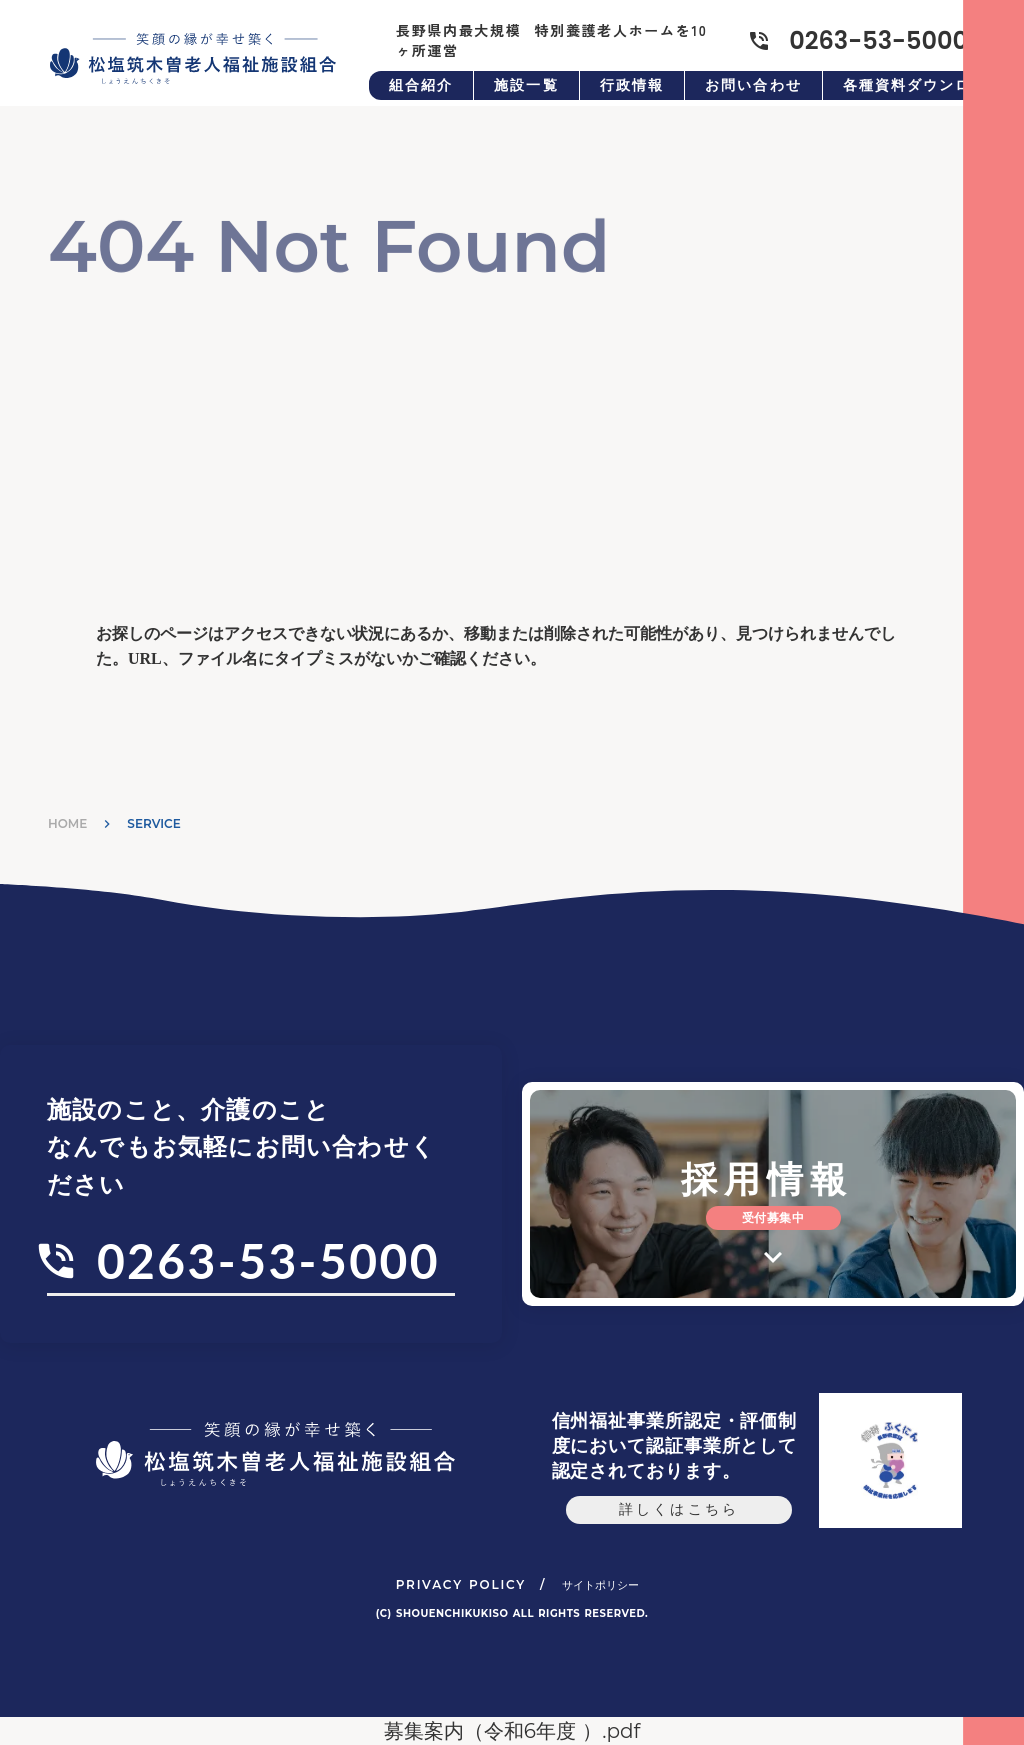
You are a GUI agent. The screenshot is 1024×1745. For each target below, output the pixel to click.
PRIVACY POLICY (461, 1584)
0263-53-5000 (268, 1260)
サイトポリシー (600, 1585)
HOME (67, 823)
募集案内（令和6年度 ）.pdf (512, 1731)
